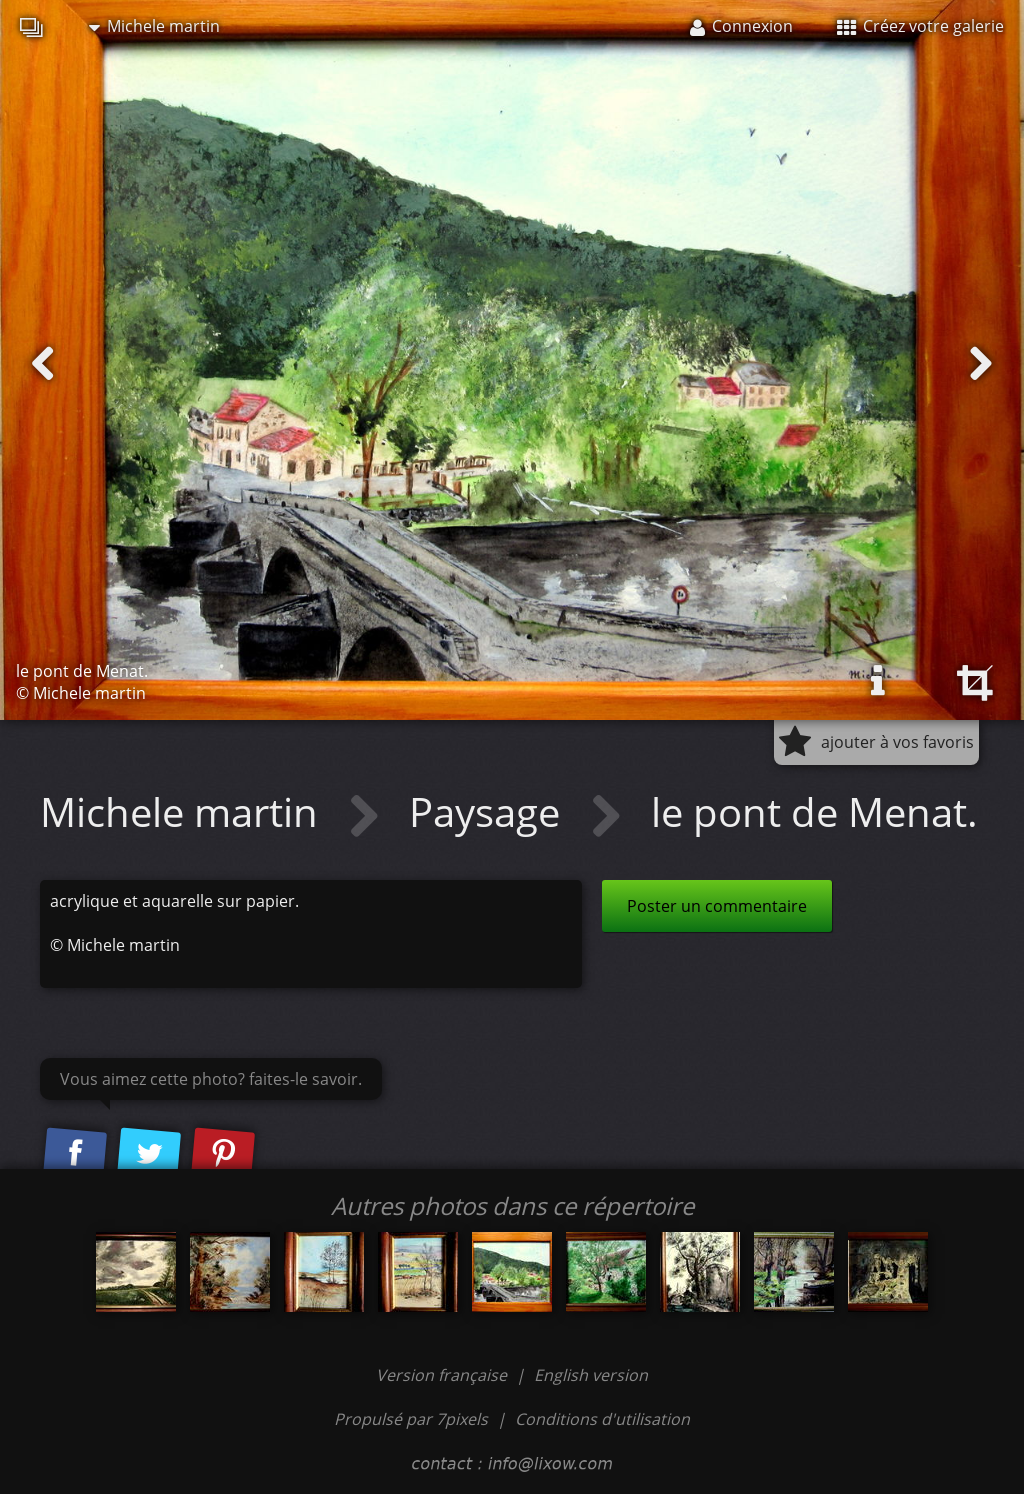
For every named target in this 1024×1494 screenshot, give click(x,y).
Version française (443, 1375)
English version (591, 1375)
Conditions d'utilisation (602, 1419)
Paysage (489, 811)
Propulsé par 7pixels (411, 1419)
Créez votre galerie (920, 26)
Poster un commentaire (717, 906)
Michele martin (154, 26)
